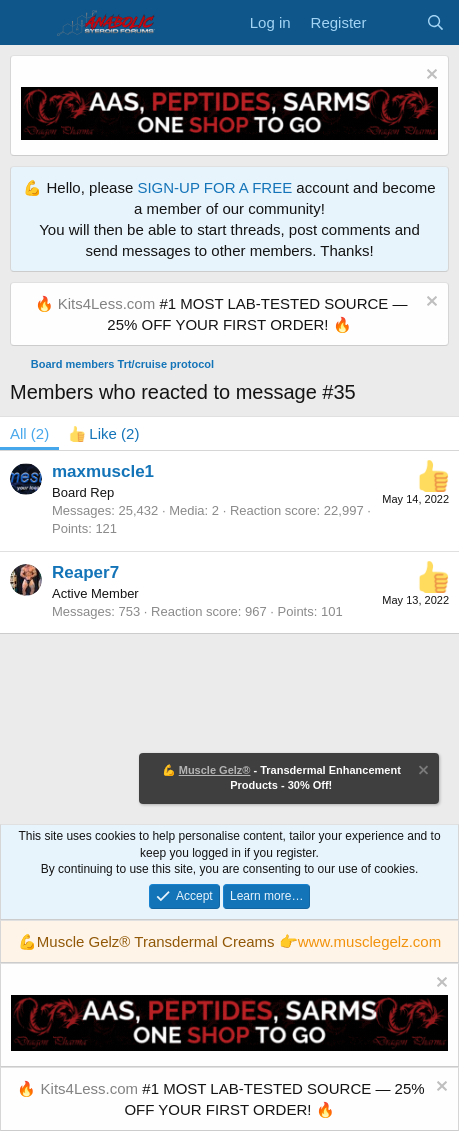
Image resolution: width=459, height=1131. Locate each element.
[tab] (104, 433)
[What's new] (395, 22)
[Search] (435, 22)
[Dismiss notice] (429, 76)
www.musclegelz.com (369, 941)
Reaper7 (85, 572)
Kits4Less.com (107, 303)
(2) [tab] (29, 433)
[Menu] (27, 23)
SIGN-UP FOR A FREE (214, 187)
